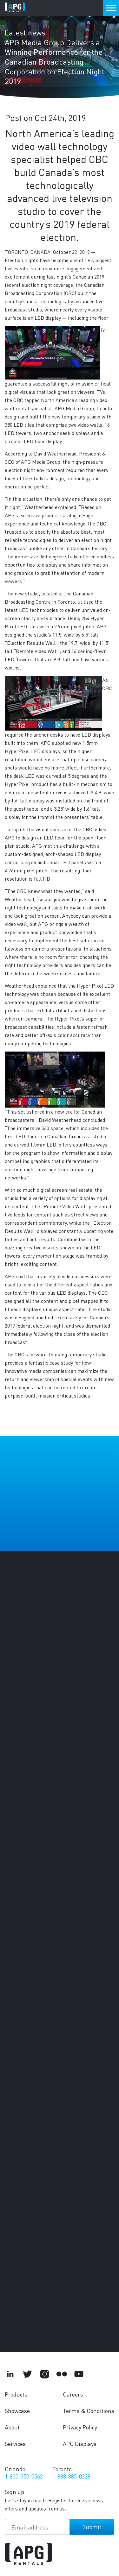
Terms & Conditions (88, 2410)
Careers (73, 2394)
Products (16, 2394)
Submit (92, 2526)
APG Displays (79, 2443)
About (12, 2427)
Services (15, 2443)
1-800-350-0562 (24, 2476)
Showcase (17, 2410)
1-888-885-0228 (71, 2476)
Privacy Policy (80, 2427)
